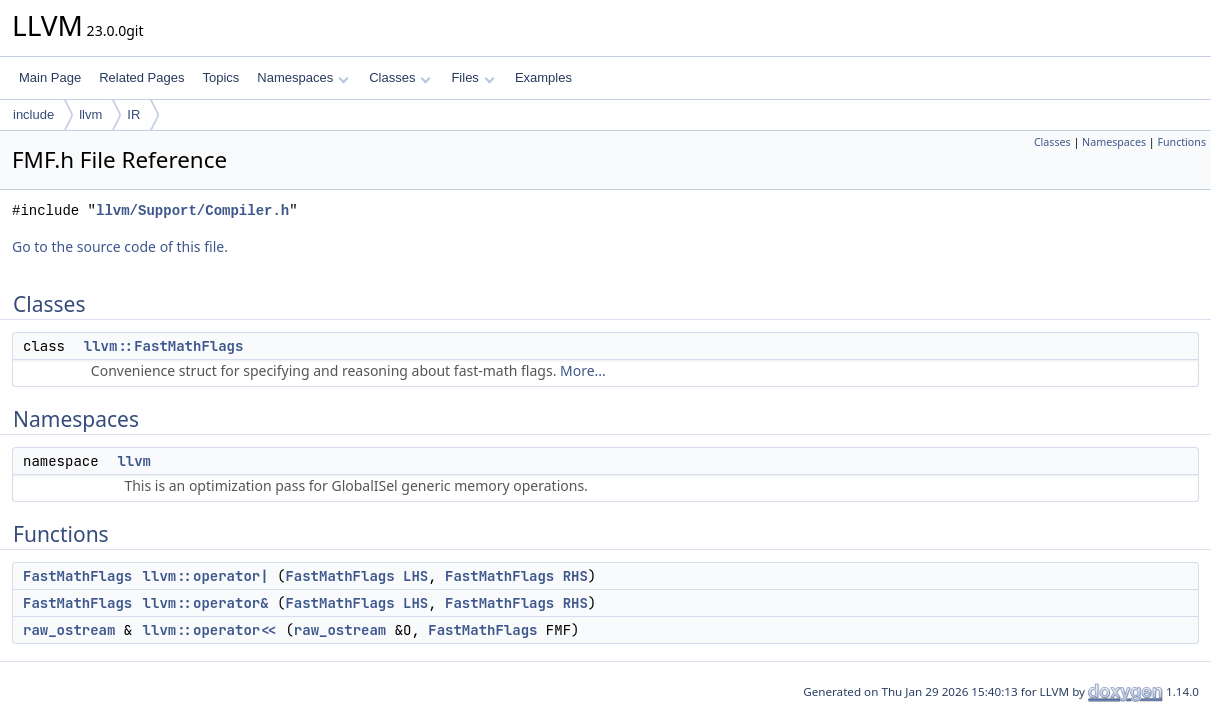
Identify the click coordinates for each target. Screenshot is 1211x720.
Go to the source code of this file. (120, 246)
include (33, 114)
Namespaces (302, 77)
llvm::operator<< (210, 630)
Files (472, 77)
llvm (90, 114)
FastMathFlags (77, 576)
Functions (1181, 142)
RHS (575, 576)
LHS (415, 576)
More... (583, 370)
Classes (400, 77)
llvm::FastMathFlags (164, 346)
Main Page (50, 77)
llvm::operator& (206, 603)
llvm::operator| (206, 576)
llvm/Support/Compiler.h (192, 210)
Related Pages (141, 77)
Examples (543, 77)
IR (133, 114)
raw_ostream (69, 630)
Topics (220, 77)
